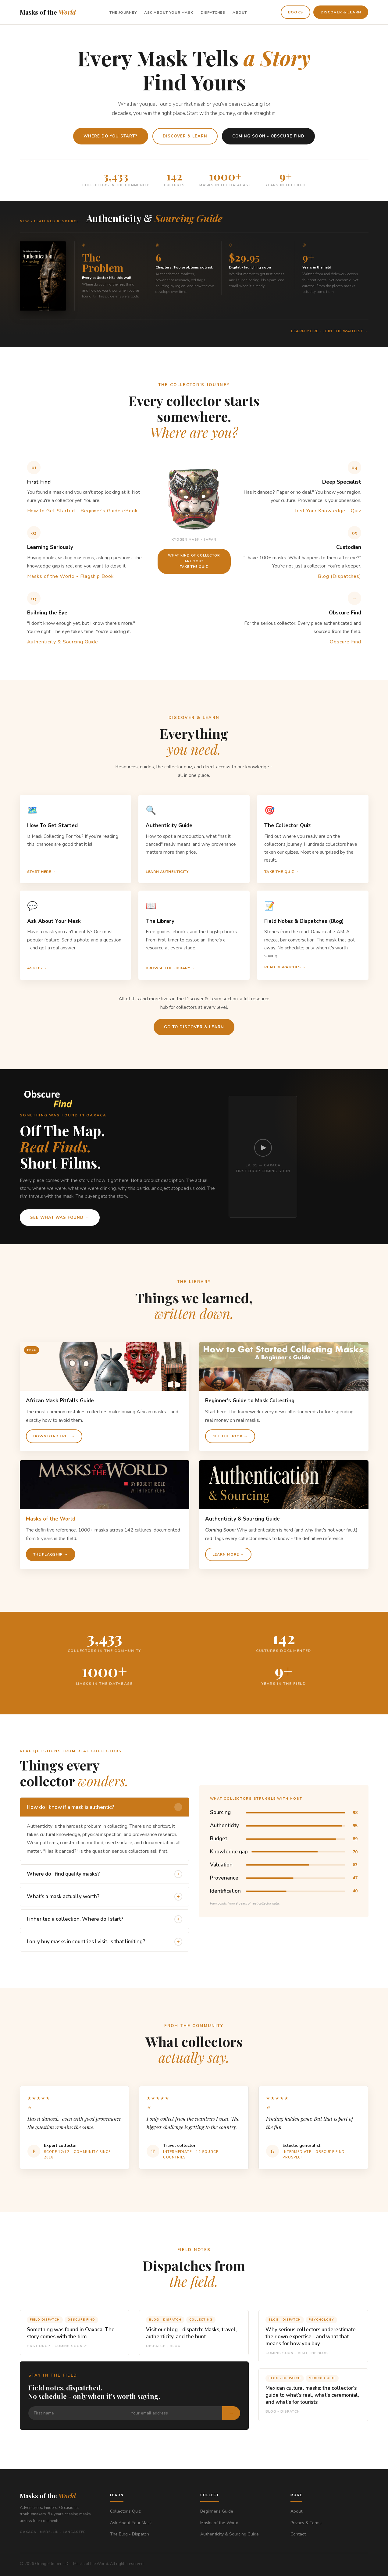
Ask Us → (37, 968)
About (240, 12)
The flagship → (50, 1554)
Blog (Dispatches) (339, 576)
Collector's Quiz (125, 2511)
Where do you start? (111, 136)
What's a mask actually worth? (104, 1897)
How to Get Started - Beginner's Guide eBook (82, 510)
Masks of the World (219, 2523)
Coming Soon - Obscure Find (268, 136)
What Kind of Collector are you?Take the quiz (194, 561)
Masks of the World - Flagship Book (70, 576)
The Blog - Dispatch (129, 2534)
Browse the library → (170, 968)
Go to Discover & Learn (194, 1027)
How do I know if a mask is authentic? (104, 1807)
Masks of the (48, 12)
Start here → (41, 871)
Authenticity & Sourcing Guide (62, 642)
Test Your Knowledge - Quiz (327, 510)
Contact (298, 2534)
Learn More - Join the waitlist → (329, 331)
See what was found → (60, 1217)
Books (295, 12)
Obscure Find (345, 642)
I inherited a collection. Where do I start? (104, 1919)
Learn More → (228, 1554)
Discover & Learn (341, 12)
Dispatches (213, 12)
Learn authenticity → (170, 871)
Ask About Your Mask (168, 12)
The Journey (123, 12)
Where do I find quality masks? (104, 1874)
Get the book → (230, 1436)
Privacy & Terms (306, 2523)
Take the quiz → (281, 871)
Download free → (54, 1436)
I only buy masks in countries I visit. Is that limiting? (104, 1942)
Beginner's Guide (216, 2511)
